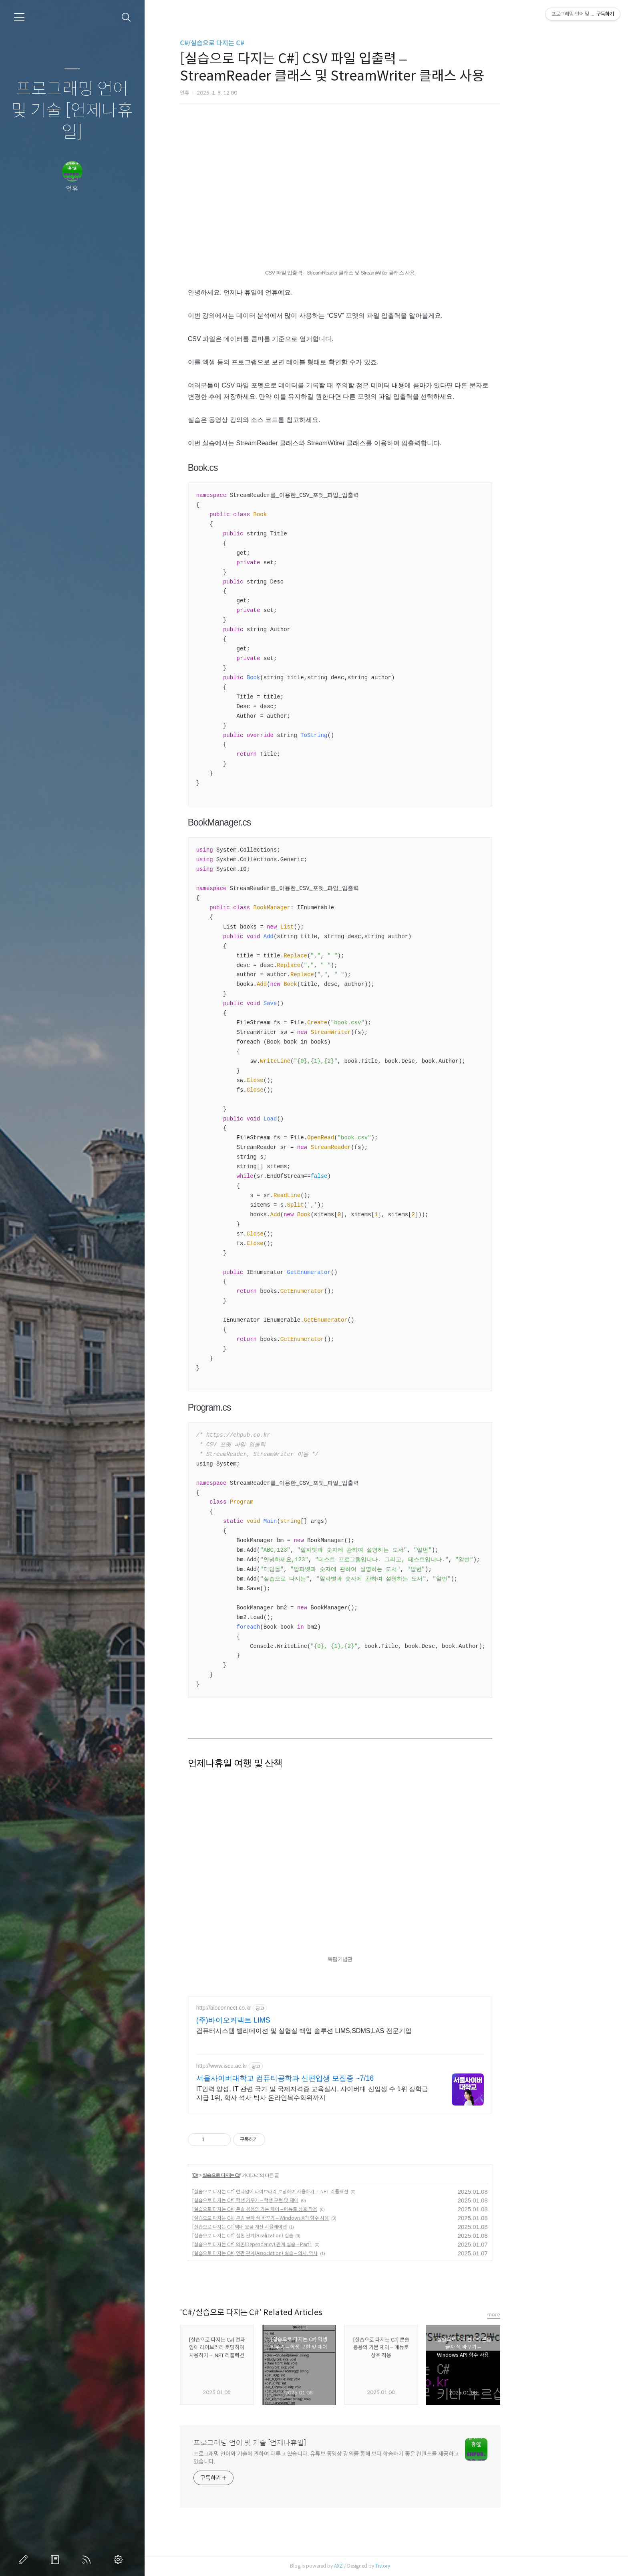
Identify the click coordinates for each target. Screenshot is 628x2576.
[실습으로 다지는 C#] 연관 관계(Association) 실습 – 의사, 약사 (301, 2253)
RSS (88, 2560)
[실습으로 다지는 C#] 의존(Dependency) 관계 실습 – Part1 (298, 2244)
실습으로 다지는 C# (268, 2175)
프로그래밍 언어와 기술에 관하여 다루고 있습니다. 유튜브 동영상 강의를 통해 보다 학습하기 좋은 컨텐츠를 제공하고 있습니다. (372, 2457)
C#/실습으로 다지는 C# (258, 43)
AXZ (384, 2566)
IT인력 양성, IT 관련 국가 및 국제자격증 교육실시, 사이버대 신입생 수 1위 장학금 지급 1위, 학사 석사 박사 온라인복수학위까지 (358, 2093)
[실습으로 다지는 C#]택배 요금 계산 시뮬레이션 (285, 2227)
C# (241, 2175)
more (539, 2314)
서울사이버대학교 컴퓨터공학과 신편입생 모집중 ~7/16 (331, 2078)
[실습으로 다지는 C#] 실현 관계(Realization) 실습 (288, 2236)
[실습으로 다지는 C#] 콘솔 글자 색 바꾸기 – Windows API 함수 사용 (306, 2218)
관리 (119, 2560)
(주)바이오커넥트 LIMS (279, 2020)
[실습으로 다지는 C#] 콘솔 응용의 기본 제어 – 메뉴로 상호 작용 (301, 2209)
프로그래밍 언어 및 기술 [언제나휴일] (72, 110)
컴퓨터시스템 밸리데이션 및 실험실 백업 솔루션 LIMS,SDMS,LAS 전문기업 (350, 2030)
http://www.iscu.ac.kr (268, 2066)
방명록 (56, 2560)
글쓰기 (24, 2560)
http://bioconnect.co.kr (269, 2008)
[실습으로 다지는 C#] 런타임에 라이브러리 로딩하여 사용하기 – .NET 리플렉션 (316, 2191)
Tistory (428, 2566)
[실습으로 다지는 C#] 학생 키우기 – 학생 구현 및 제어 (291, 2200)
